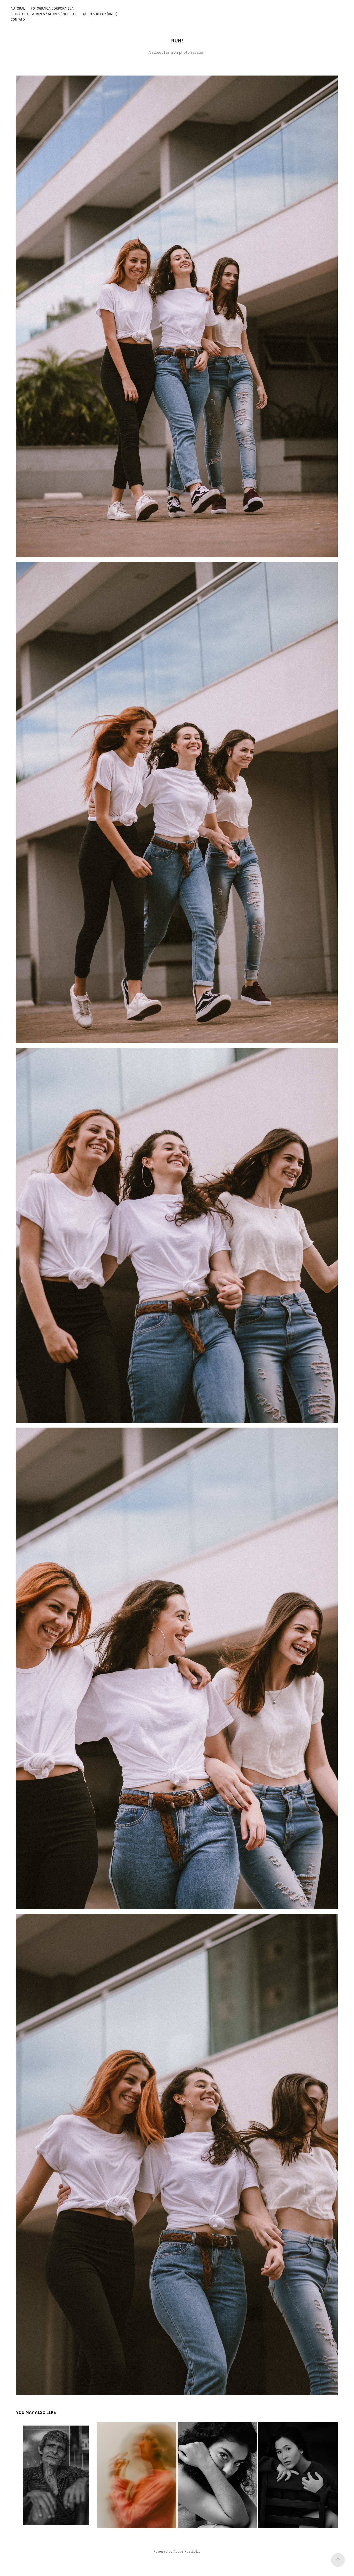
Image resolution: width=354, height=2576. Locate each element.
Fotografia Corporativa (52, 8)
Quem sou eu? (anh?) (100, 13)
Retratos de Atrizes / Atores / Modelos (44, 13)
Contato (18, 19)
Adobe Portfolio (187, 2551)
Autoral (18, 8)
